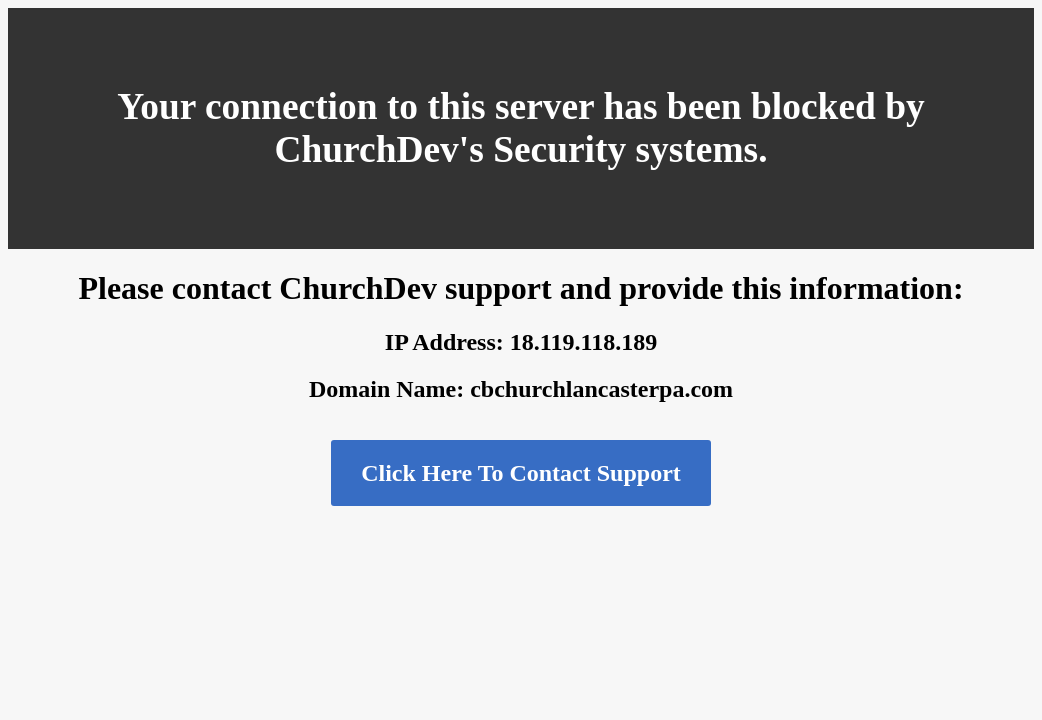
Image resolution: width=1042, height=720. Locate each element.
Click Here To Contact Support (521, 473)
